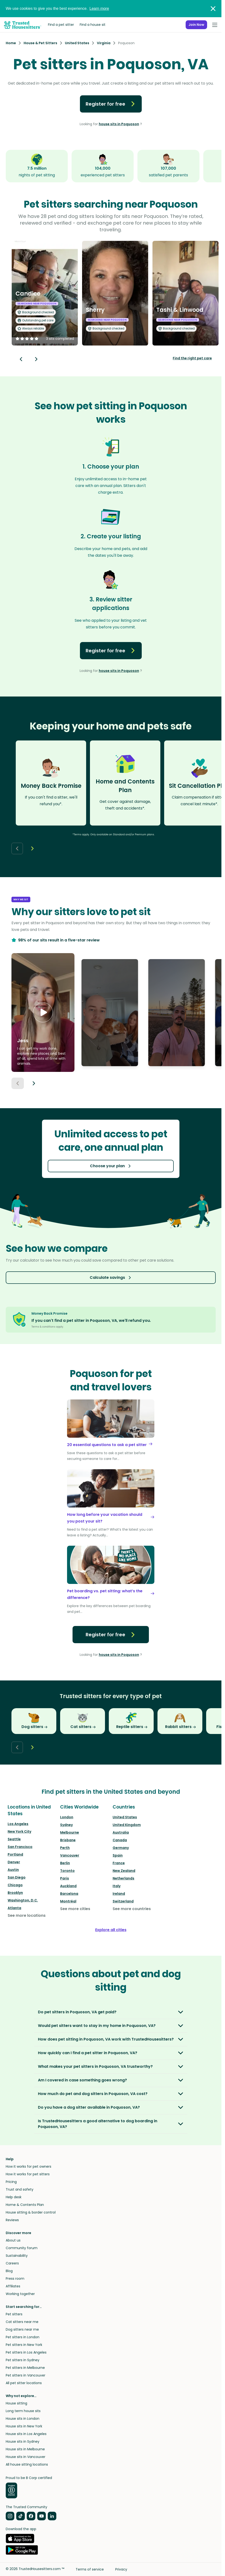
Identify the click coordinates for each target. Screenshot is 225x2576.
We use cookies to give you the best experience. (57, 8)
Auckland (68, 1886)
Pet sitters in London (22, 2337)
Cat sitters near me (22, 2321)
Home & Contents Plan (25, 2204)
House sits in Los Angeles (26, 2433)
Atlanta (14, 1908)
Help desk (13, 2197)
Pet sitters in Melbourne (25, 2367)
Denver (14, 1862)
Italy (116, 1886)
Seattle (14, 1839)
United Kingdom (127, 1824)
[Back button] (21, 359)
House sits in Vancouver (25, 2456)
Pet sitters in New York (24, 2344)
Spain (118, 1855)
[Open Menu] (214, 25)
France (119, 1863)
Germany (121, 1847)
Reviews (12, 2220)
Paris (64, 1878)
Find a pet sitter (61, 24)
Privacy (121, 2569)
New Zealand (124, 1870)
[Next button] (36, 359)
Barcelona (69, 1893)
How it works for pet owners (28, 2166)
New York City (19, 1831)
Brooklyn (15, 1892)
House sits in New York (24, 2426)
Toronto (67, 1870)
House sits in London (22, 2418)
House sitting (16, 2403)
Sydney (66, 1824)
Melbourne (69, 1832)
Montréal (68, 1901)
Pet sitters (14, 2314)
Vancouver (69, 1855)
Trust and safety (19, 2189)
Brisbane (68, 1840)
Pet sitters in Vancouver (25, 2375)
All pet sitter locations (24, 2383)
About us (13, 2240)
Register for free (111, 104)
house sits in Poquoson (119, 124)
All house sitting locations (27, 2464)
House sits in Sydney (22, 2441)
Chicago (15, 1885)
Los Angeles (18, 1823)
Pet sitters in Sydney (22, 2360)
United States (125, 1817)
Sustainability (17, 2255)
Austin (13, 1869)
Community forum (21, 2248)
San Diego (17, 1877)
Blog (9, 2270)
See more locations (27, 1915)
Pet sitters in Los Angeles (26, 2352)
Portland (15, 1854)
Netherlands (123, 1878)
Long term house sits (23, 2411)
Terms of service (90, 2569)
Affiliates (13, 2286)
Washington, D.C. (23, 1900)
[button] (42, 1012)
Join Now (196, 24)
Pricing (11, 2181)
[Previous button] (17, 1083)
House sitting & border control (31, 2212)
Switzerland (123, 1901)
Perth (65, 1847)
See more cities (75, 1909)
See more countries (132, 1909)
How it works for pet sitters (28, 2174)
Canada (120, 1840)
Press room (15, 2278)
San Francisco (20, 1846)
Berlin (65, 1863)
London (66, 1817)
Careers (12, 2263)
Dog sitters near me (22, 2329)
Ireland (119, 1893)
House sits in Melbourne (25, 2449)
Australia (121, 1832)
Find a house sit (92, 24)
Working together (20, 2293)
